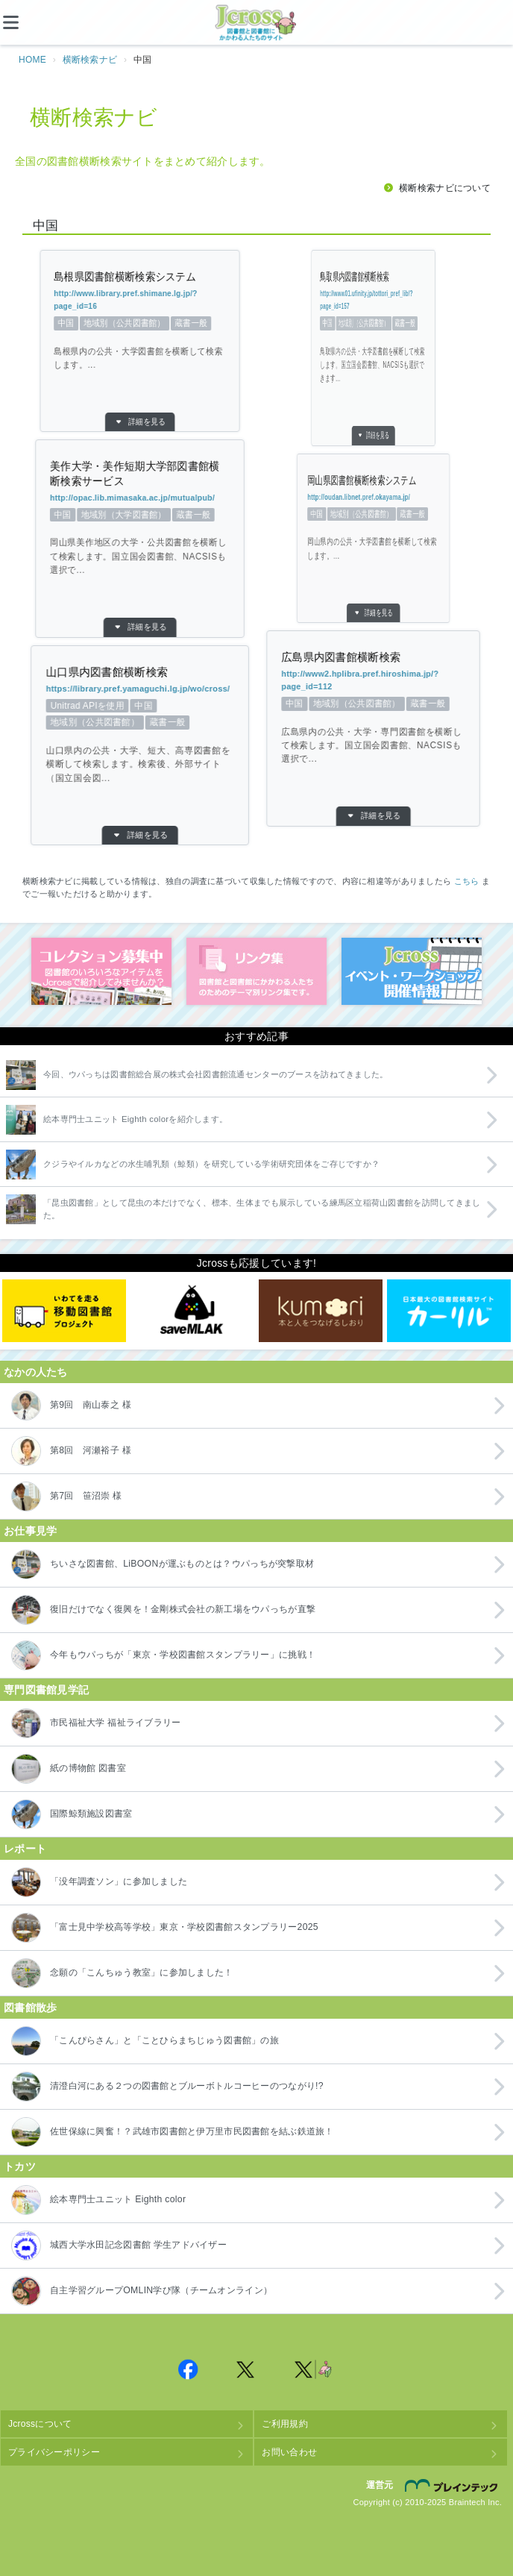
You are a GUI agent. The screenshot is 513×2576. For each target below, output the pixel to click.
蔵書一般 (137, 323)
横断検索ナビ (90, 59)
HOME (32, 59)
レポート (25, 1849)
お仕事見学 (30, 1531)
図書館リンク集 (256, 971)
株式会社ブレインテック (453, 2486)
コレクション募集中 (101, 971)
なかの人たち (36, 1372)
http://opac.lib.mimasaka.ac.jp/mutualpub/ (138, 497)
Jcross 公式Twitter (246, 2369)
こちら (466, 881)
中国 (144, 323)
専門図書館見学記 (46, 1690)
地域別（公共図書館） (141, 323)
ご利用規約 (284, 2424)
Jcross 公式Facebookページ (187, 2369)
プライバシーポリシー (54, 2452)
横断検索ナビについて (445, 188)
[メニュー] (22, 22)
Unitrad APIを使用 (113, 706)
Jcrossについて (40, 2424)
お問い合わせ (289, 2452)
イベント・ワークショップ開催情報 (412, 971)
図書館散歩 (30, 2008)
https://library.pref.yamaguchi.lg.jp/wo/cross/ (139, 688)
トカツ (20, 2166)
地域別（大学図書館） (136, 515)
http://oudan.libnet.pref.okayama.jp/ (389, 496)
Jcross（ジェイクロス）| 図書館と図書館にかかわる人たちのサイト (256, 23)
